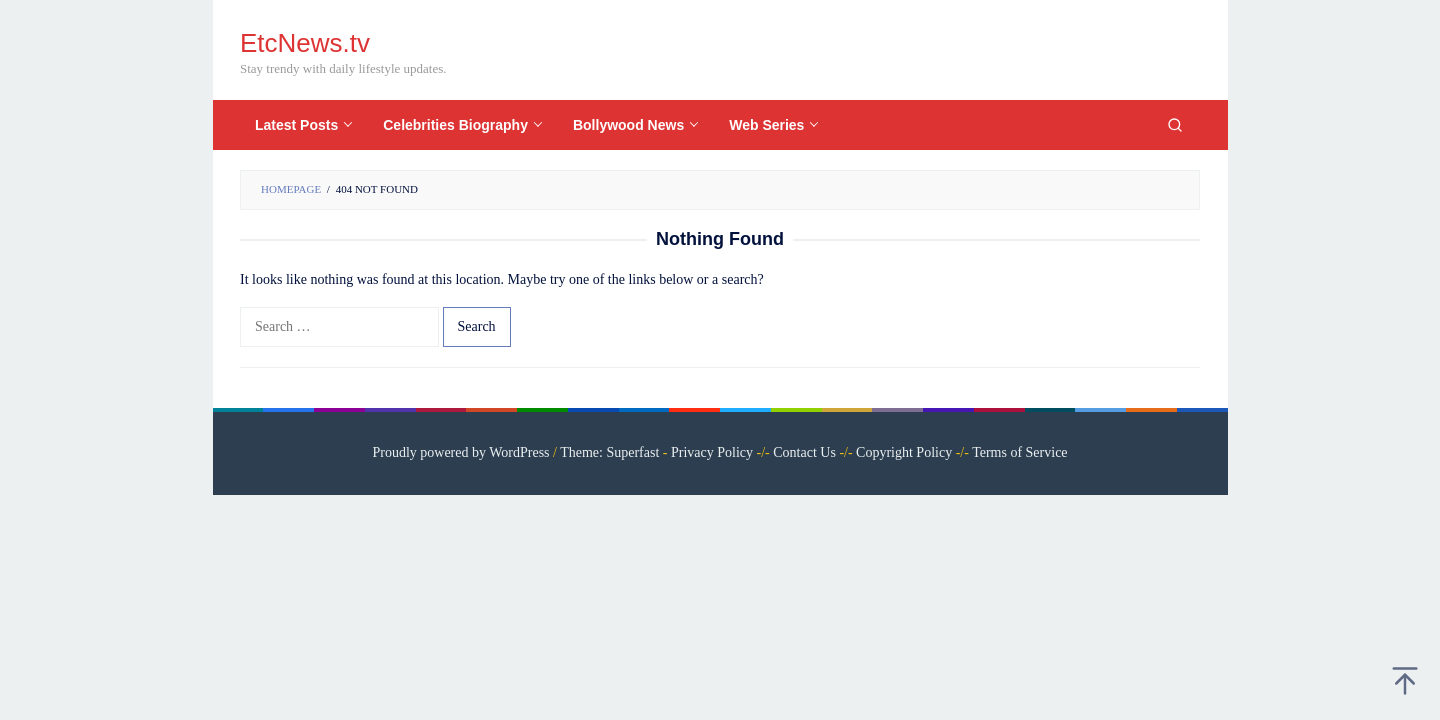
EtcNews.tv (305, 43)
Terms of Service (1019, 452)
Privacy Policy (712, 452)
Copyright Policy (904, 452)
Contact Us (804, 452)
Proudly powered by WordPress (460, 452)
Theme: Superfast (609, 452)
